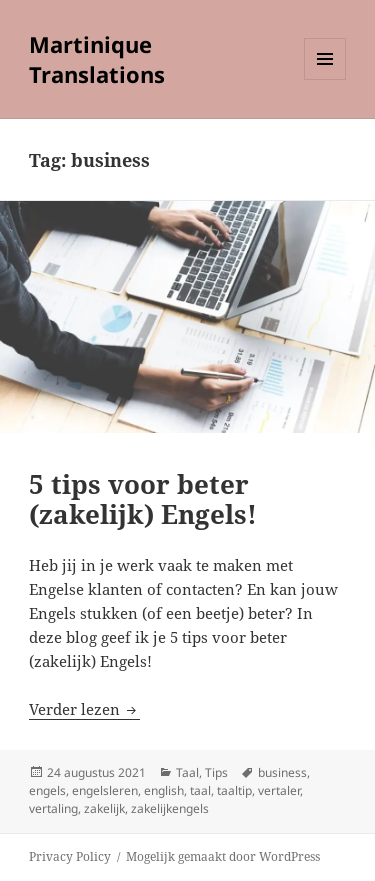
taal (200, 790)
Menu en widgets (325, 79)
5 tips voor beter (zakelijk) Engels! (143, 499)
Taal (187, 772)
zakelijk (104, 808)
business (282, 772)
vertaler (279, 790)
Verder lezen (84, 709)
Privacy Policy (70, 856)
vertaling (53, 808)
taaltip (234, 790)
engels (47, 790)
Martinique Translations (97, 59)
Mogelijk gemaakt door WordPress (223, 856)
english (164, 790)
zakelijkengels (170, 808)
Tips (216, 772)
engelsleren (105, 790)
